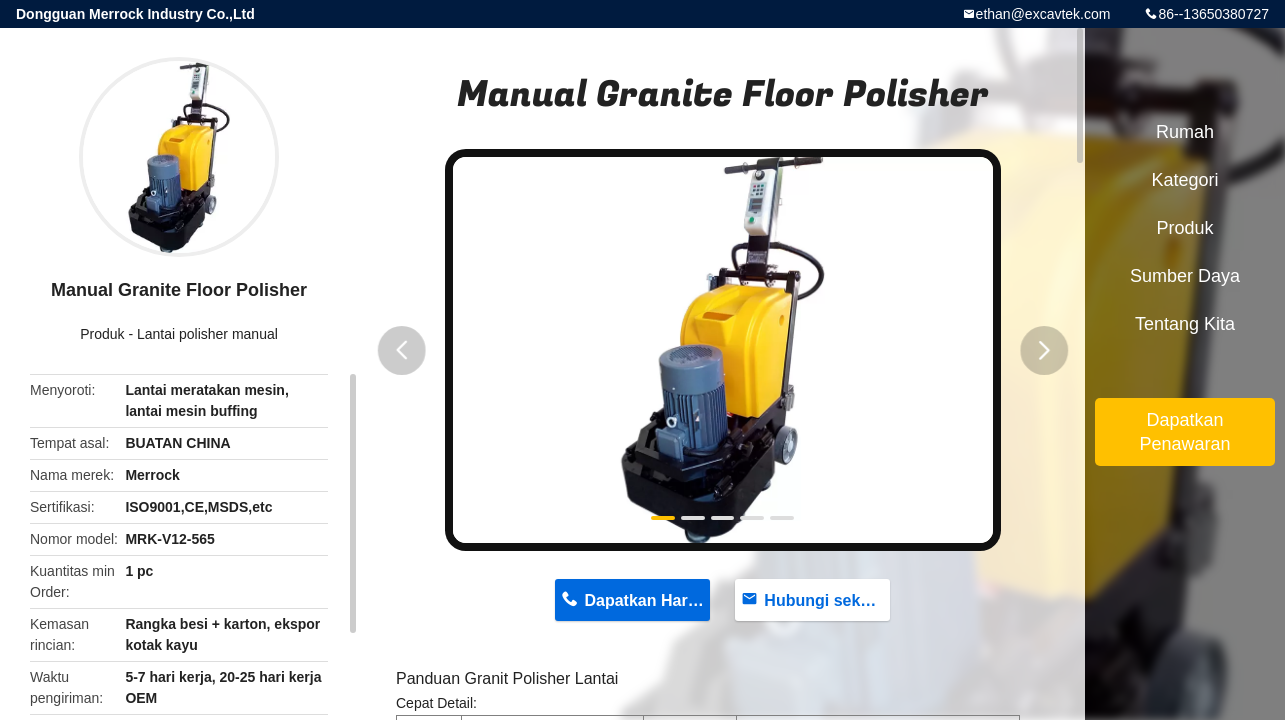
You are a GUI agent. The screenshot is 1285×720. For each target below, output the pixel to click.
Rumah (1185, 132)
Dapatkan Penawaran (1184, 432)
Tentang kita (1185, 324)
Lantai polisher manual (207, 334)
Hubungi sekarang (826, 600)
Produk (102, 334)
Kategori (1184, 180)
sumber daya (1185, 276)
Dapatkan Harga (645, 600)
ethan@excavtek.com (1043, 14)
